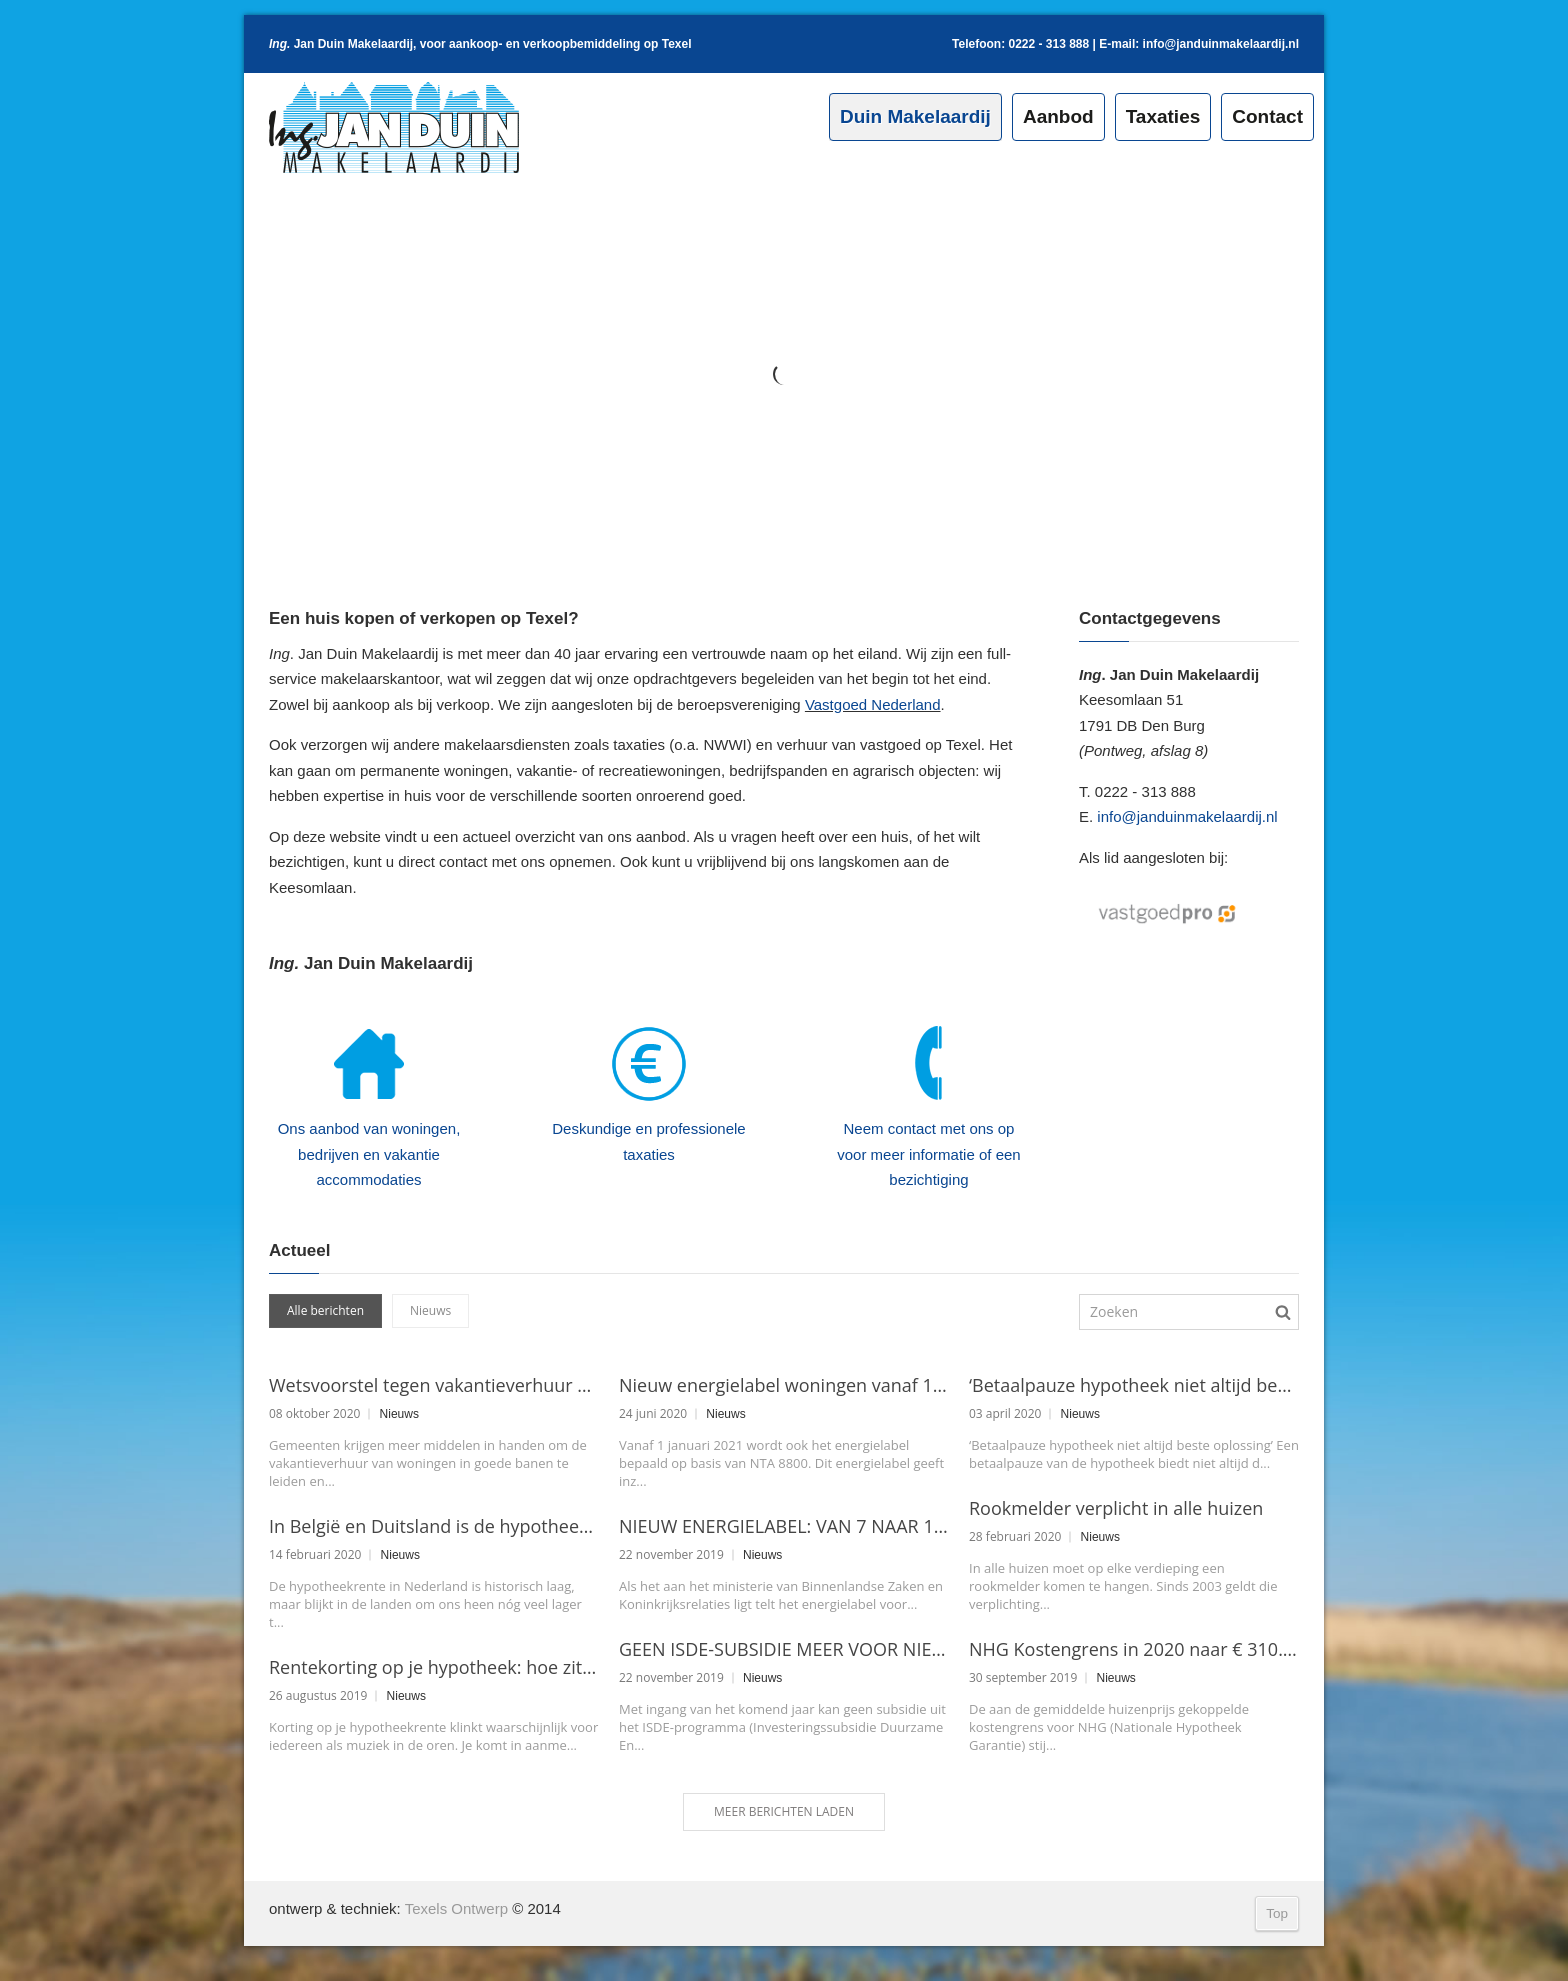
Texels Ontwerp (456, 1908)
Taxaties (1163, 116)
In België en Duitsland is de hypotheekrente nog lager (434, 1526)
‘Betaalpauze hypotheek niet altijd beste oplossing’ (1134, 1385)
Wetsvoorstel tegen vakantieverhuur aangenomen (434, 1385)
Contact (1267, 116)
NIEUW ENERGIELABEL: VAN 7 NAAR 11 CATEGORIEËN (784, 1526)
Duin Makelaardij (915, 116)
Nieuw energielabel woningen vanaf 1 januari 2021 (784, 1385)
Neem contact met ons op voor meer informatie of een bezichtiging (928, 1154)
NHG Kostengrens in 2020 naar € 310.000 (1134, 1649)
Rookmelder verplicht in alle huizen (1116, 1508)
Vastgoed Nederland (873, 704)
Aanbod (1058, 116)
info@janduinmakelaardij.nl (1221, 44)
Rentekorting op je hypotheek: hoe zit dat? (434, 1667)
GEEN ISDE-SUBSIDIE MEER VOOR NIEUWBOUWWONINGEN (784, 1649)
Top (1277, 1913)
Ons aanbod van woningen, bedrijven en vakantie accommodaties (369, 1154)
